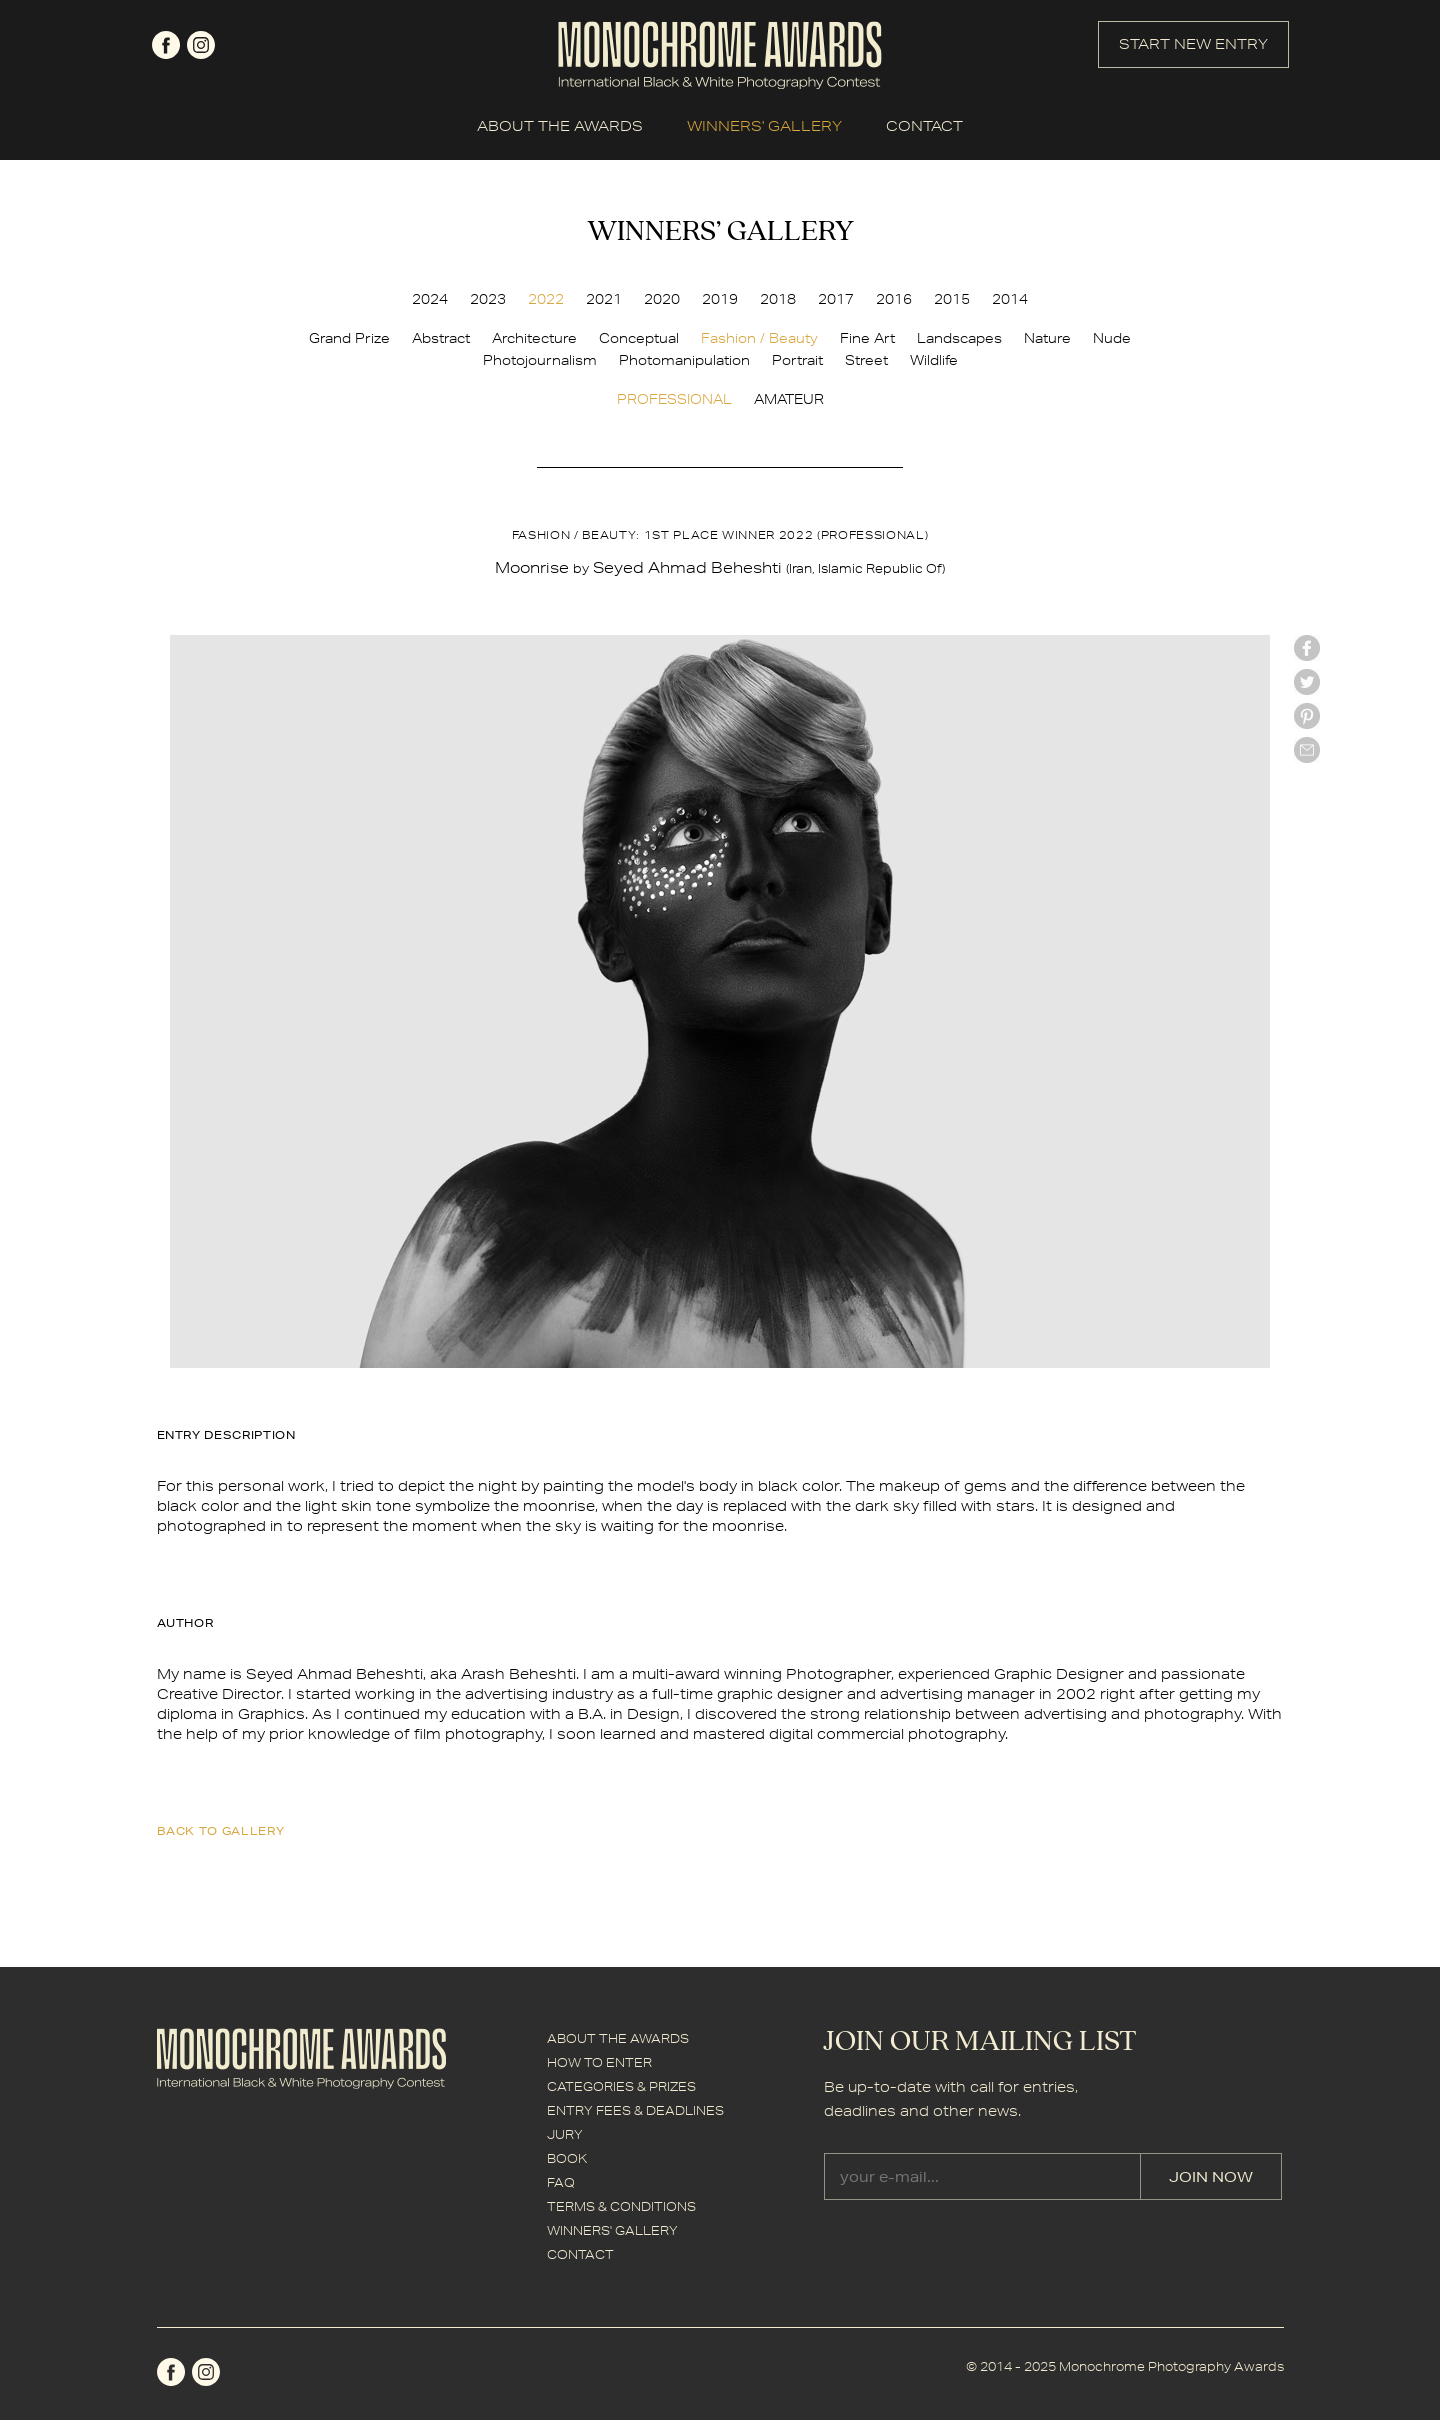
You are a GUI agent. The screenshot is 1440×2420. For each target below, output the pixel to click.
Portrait (797, 360)
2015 (952, 299)
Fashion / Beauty (759, 338)
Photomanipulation (684, 360)
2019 (720, 299)
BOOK (567, 2158)
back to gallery (221, 1830)
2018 (778, 299)
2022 (546, 299)
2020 (662, 299)
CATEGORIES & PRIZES (621, 2086)
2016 (894, 299)
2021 (604, 299)
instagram (201, 45)
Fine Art (867, 338)
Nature (1047, 338)
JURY (565, 2134)
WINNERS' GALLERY (764, 126)
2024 (430, 299)
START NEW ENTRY (1193, 44)
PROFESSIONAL (674, 399)
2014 (1010, 299)
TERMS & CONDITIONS (621, 2206)
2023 (488, 299)
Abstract (441, 338)
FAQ (561, 2182)
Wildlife (934, 360)
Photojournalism (540, 360)
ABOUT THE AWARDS (560, 126)
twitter (1307, 682)
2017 (836, 299)
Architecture (534, 338)
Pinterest (1307, 716)
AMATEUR (789, 399)
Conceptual (639, 338)
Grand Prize (349, 338)
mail (1307, 750)
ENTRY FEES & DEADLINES (635, 2110)
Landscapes (959, 338)
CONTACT (924, 126)
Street (866, 360)
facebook (166, 45)
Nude (1112, 338)
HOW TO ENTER (599, 2062)
